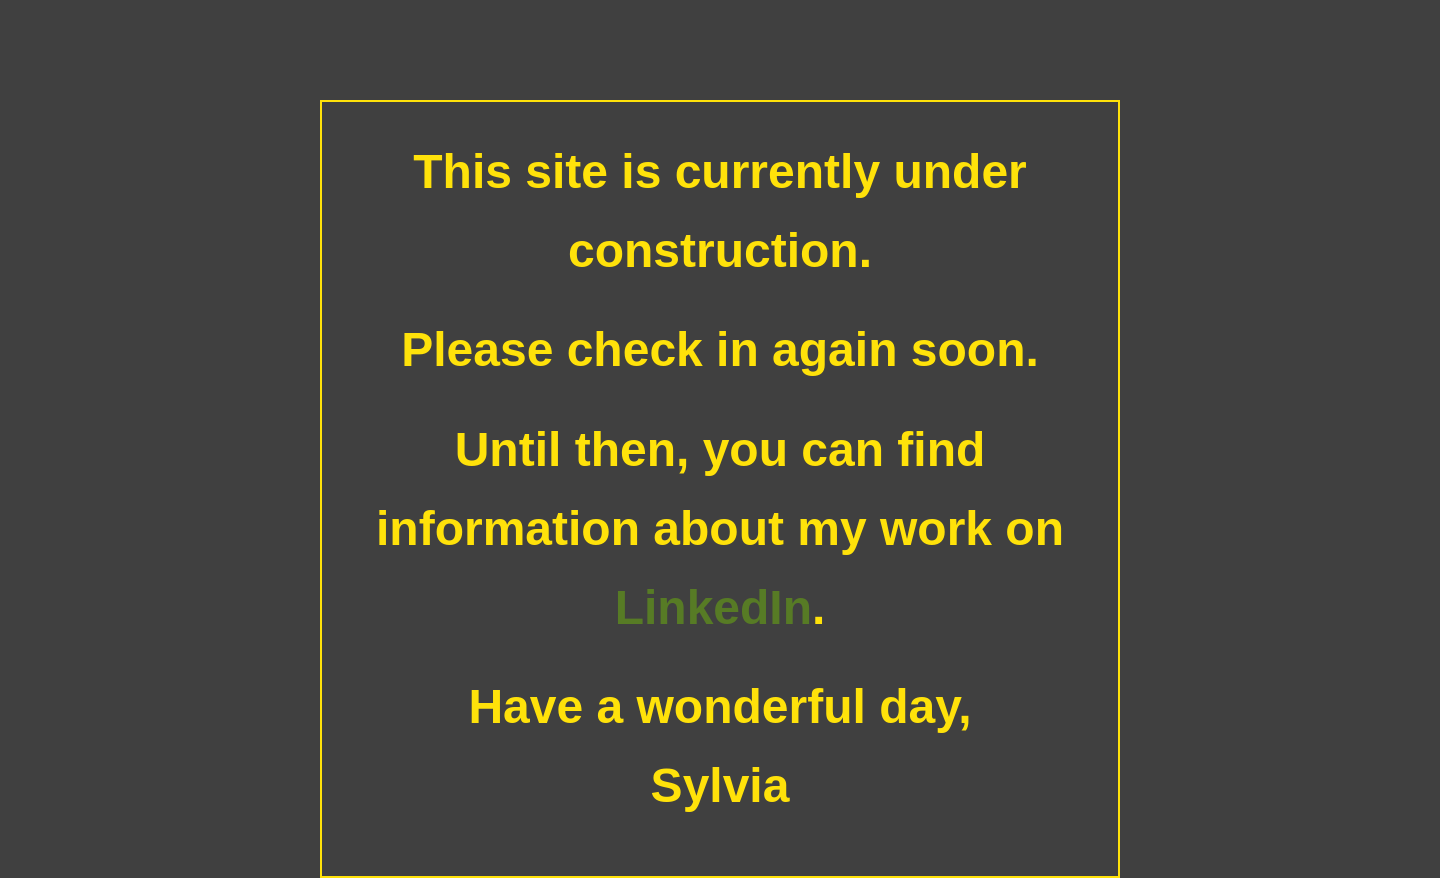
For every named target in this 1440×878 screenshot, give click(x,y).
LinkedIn (713, 607)
